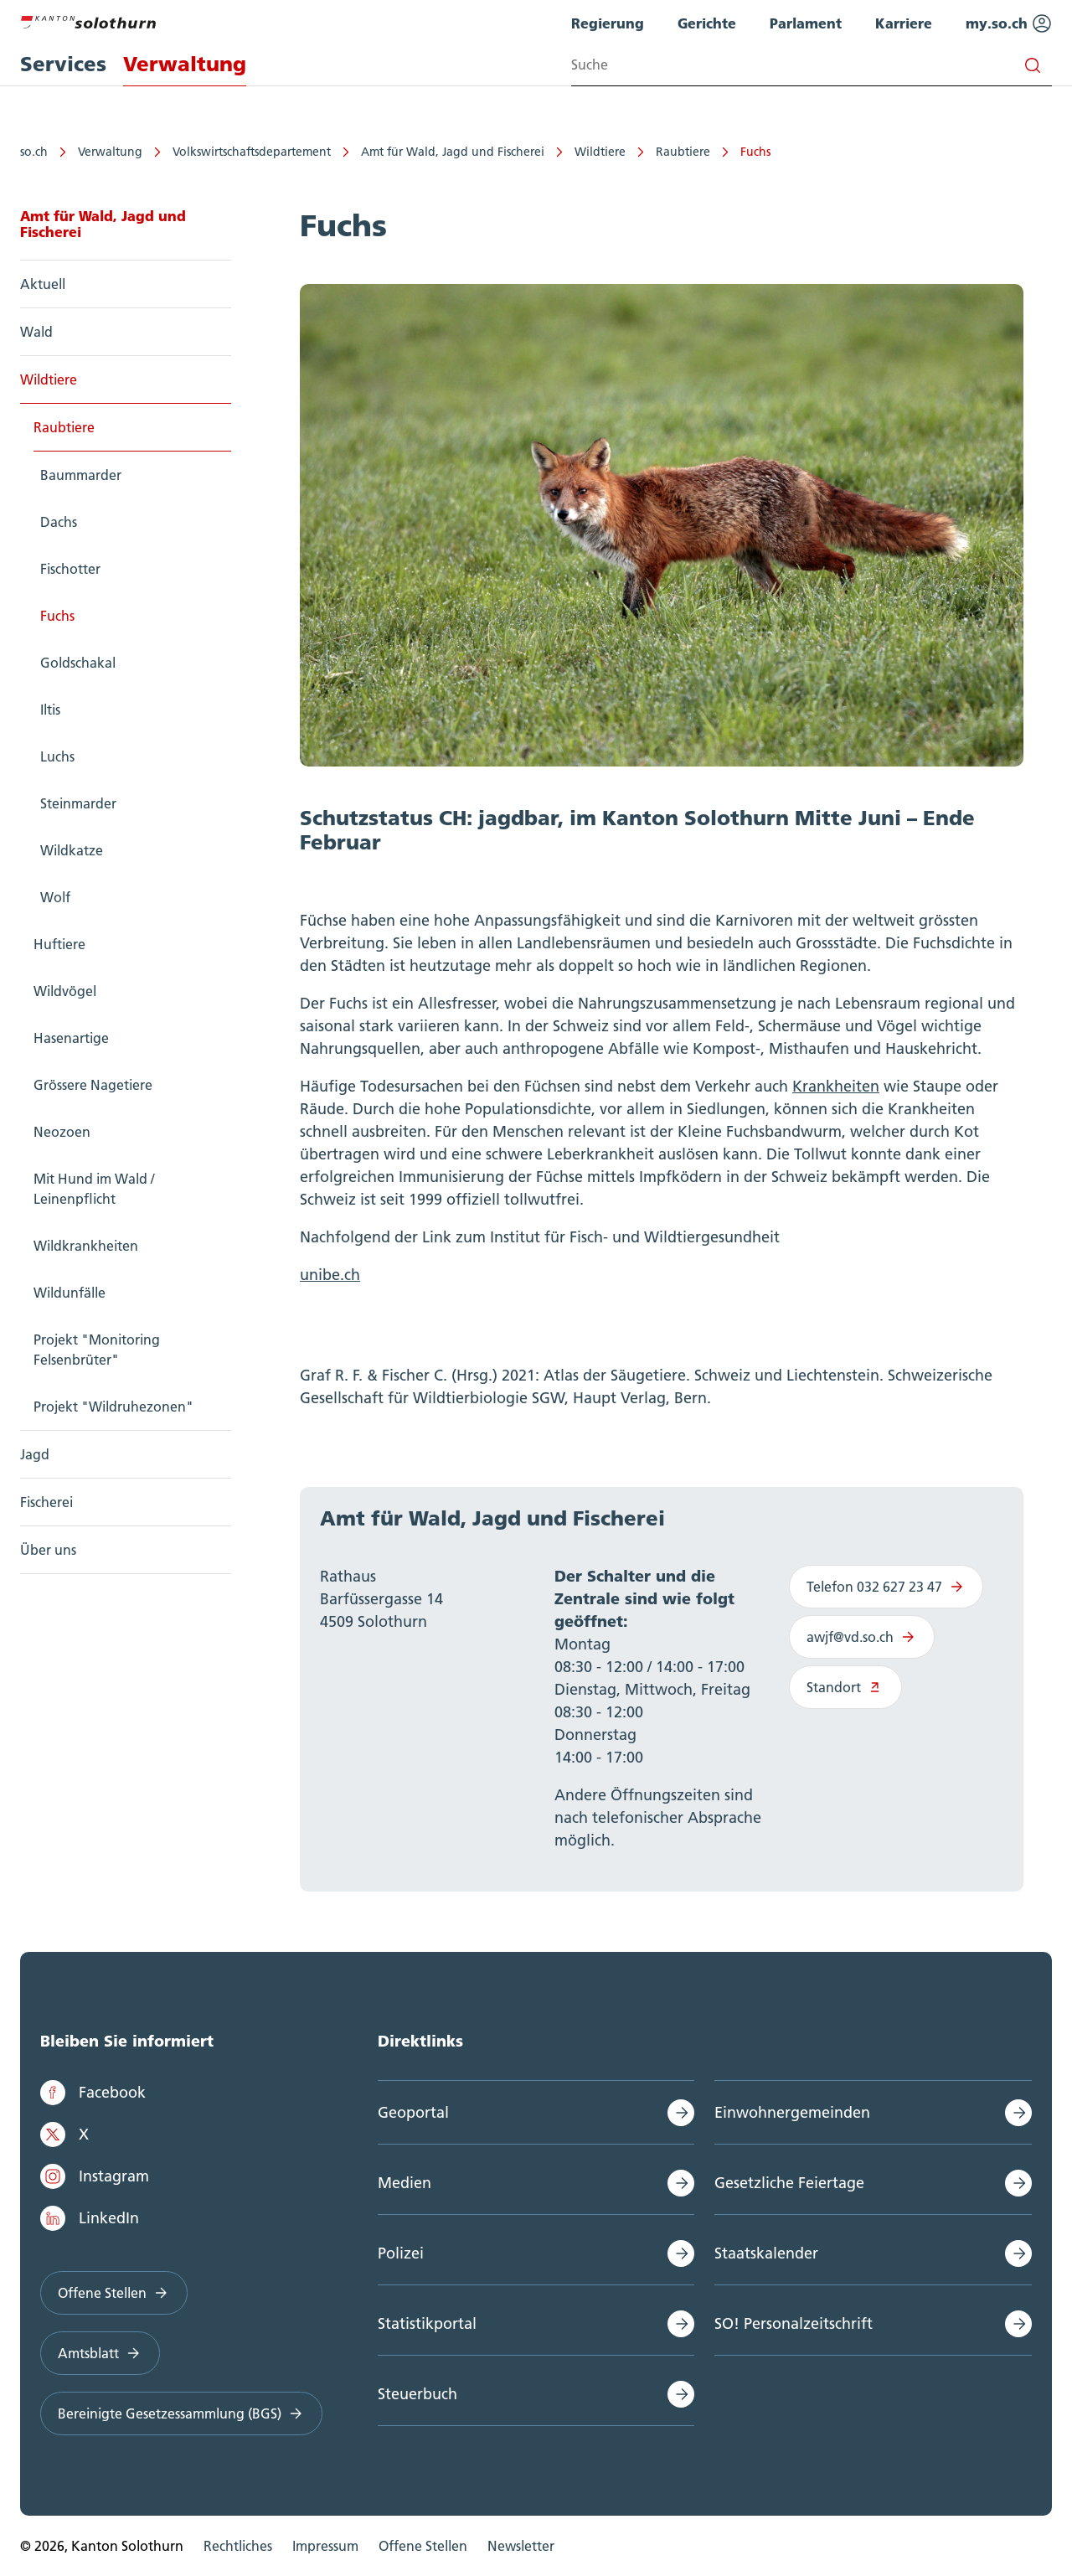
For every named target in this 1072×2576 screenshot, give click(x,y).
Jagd (34, 1454)
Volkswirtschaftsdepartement (252, 151)
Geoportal (413, 2112)
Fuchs (755, 151)
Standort (845, 1687)
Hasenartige (71, 1038)
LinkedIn (89, 2218)
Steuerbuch (417, 2393)
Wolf (55, 897)
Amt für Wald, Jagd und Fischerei (452, 151)
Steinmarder (78, 803)
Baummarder (80, 475)
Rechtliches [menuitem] (238, 2545)
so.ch (34, 151)
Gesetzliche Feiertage (789, 2182)
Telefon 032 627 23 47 (886, 1586)
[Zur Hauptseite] (88, 20)
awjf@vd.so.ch (862, 1637)
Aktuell (42, 284)
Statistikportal (427, 2323)
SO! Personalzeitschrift (793, 2323)
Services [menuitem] (63, 64)
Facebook (93, 2092)
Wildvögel (65, 991)
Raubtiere (683, 151)
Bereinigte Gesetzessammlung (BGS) (181, 2413)
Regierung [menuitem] (607, 23)
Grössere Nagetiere (93, 1084)
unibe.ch (330, 1274)
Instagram (94, 2176)
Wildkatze (71, 850)
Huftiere (59, 944)
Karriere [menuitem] (903, 23)
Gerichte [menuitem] (707, 23)
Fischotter (70, 568)
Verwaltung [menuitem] (184, 64)
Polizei (401, 2253)
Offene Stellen (114, 2293)
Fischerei (46, 1502)
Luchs (57, 756)
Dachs (58, 522)
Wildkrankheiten (86, 1245)
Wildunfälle (70, 1292)
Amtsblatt (100, 2353)
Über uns (48, 1549)
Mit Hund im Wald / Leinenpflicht (94, 1188)
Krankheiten (835, 1086)
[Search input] (811, 65)
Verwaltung (110, 151)
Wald (36, 331)
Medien (404, 2182)
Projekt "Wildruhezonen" (113, 1406)
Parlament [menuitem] (806, 23)
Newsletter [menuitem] (520, 2545)
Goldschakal (78, 662)
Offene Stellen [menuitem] (423, 2545)
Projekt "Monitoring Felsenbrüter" (97, 1349)
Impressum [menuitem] (325, 2545)
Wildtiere (600, 151)
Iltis (50, 709)
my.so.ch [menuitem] (1009, 23)
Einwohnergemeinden (792, 2112)
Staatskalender (766, 2253)
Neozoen (62, 1131)
